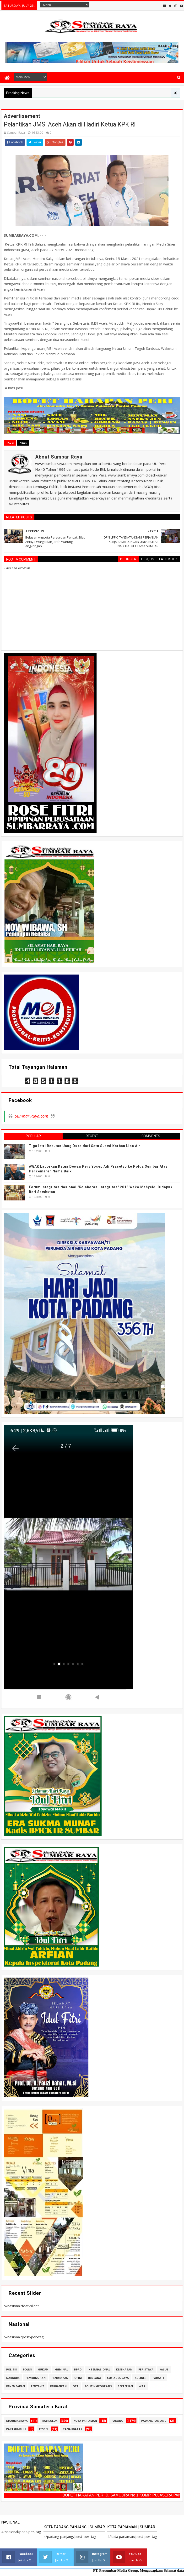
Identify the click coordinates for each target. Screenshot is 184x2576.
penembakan (15, 2386)
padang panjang (154, 2420)
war (142, 2386)
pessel (43, 2429)
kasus (163, 2369)
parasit (158, 2378)
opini (78, 2378)
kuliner (140, 2378)
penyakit (37, 2386)
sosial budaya (118, 2378)
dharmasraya (17, 2420)
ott (76, 2386)
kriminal (61, 2369)
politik (11, 2369)
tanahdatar (72, 2429)
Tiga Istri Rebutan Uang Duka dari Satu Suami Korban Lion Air (84, 1146)
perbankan (58, 2386)
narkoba (13, 2378)
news (23, 442)
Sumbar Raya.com (31, 1116)
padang (117, 2420)
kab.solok (49, 2420)
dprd (77, 2369)
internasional (98, 2369)
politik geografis (98, 2386)
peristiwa (145, 2369)
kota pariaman (85, 2420)
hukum (43, 2369)
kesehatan (124, 2369)
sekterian (125, 2386)
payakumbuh (16, 2429)
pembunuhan (36, 2378)
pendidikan (60, 2378)
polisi (27, 2369)
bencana (94, 2378)
